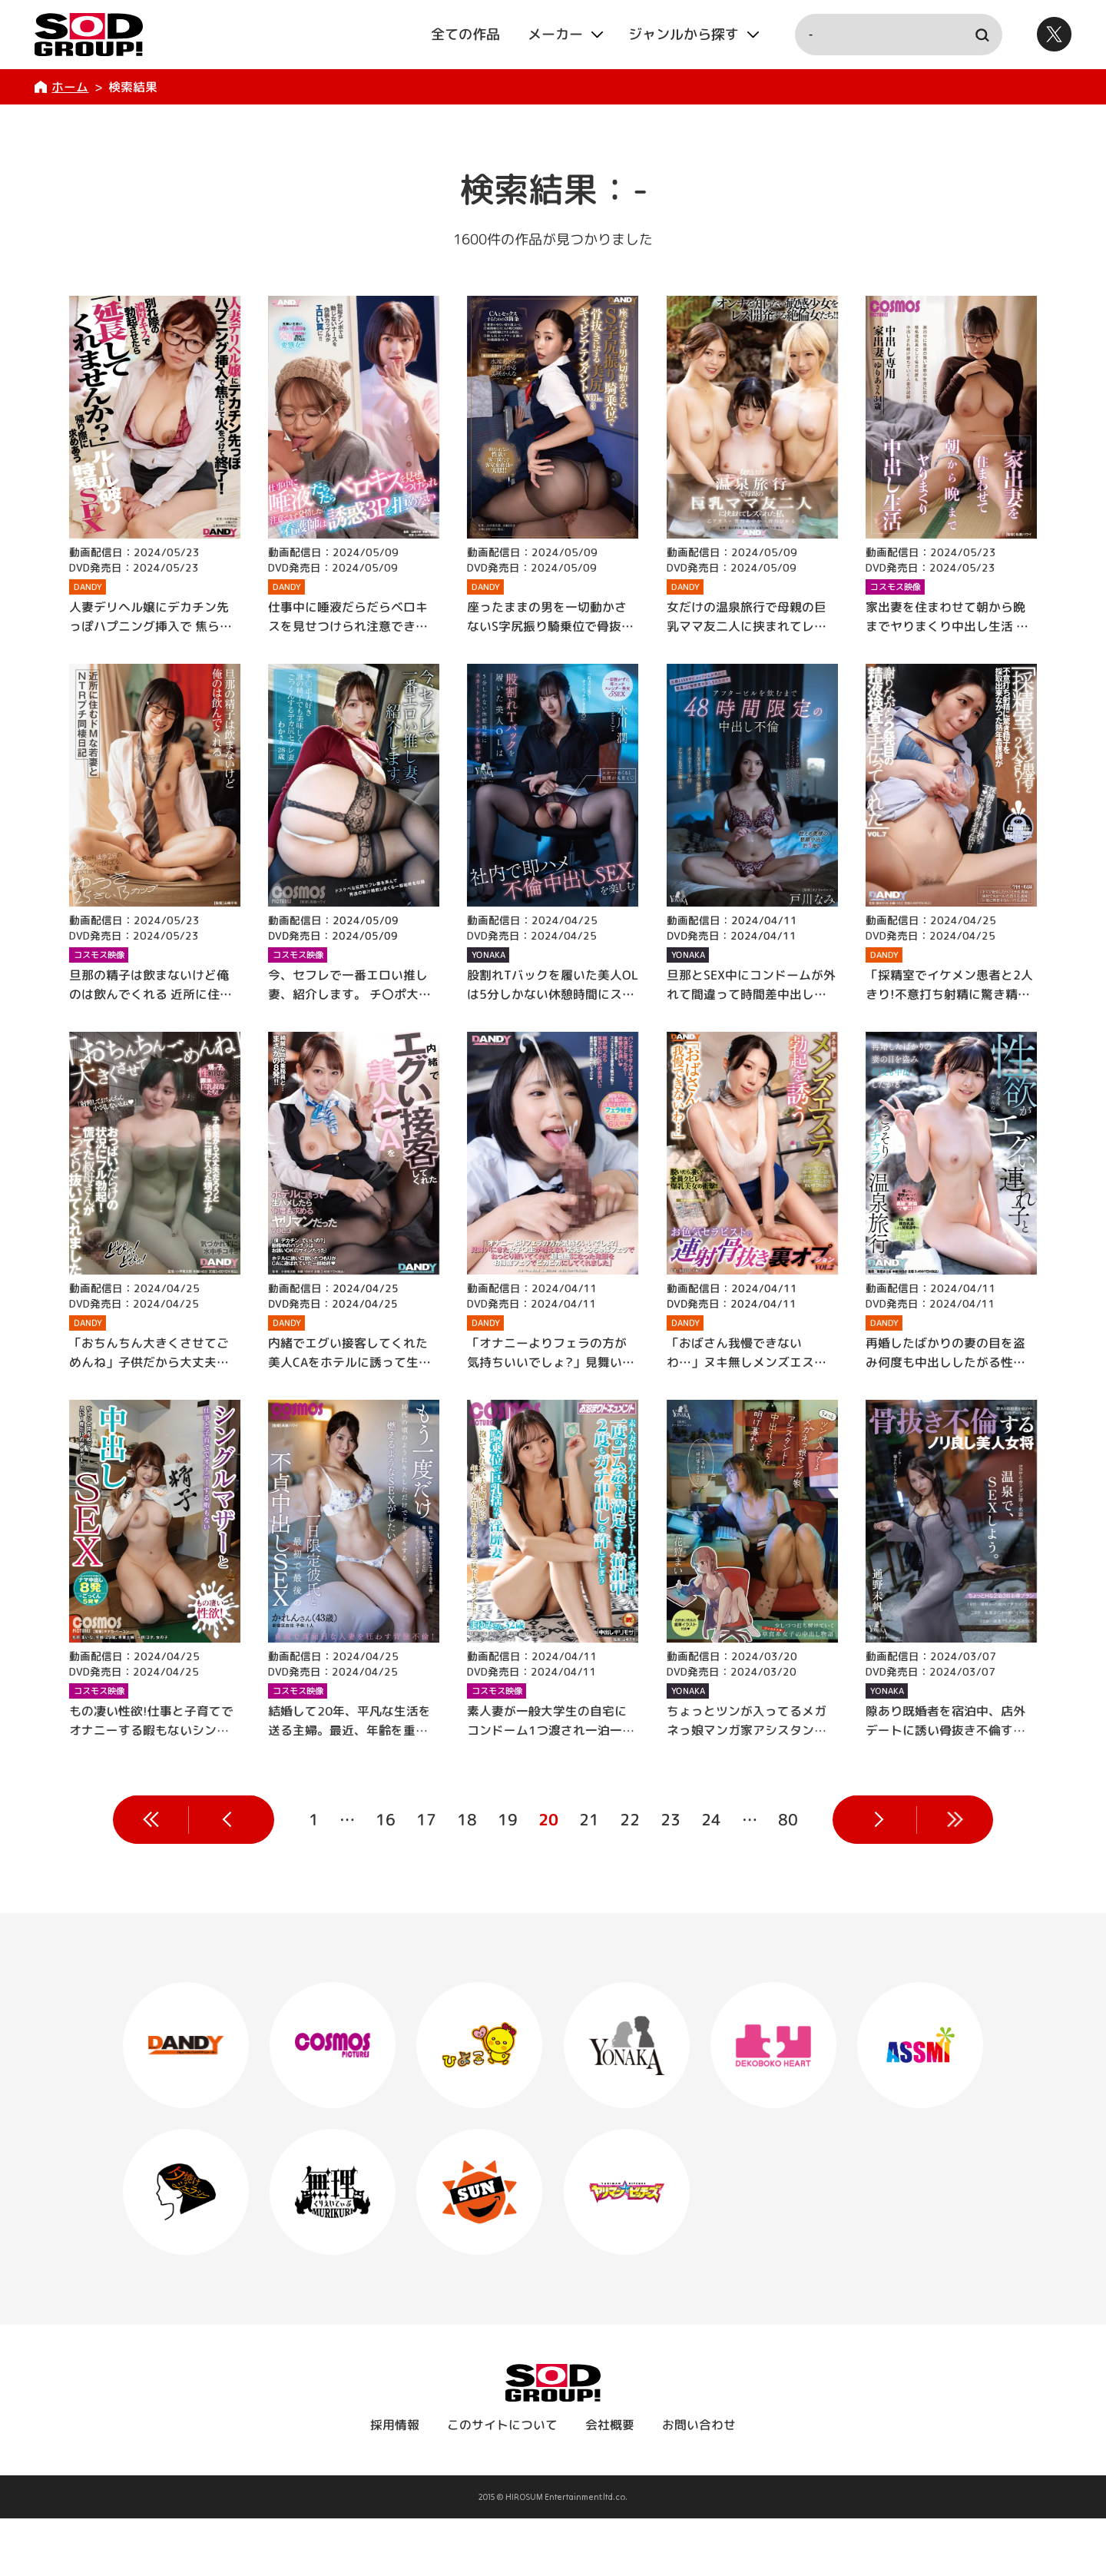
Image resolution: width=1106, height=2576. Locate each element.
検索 (981, 34)
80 (787, 1819)
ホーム (69, 86)
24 (710, 1819)
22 (629, 1819)
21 (588, 1819)
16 (385, 1819)
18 (466, 1819)
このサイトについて (502, 2482)
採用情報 (394, 2482)
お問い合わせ (699, 2482)
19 (507, 1819)
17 (425, 1819)
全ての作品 (465, 34)
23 (670, 1819)
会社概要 (609, 2482)
